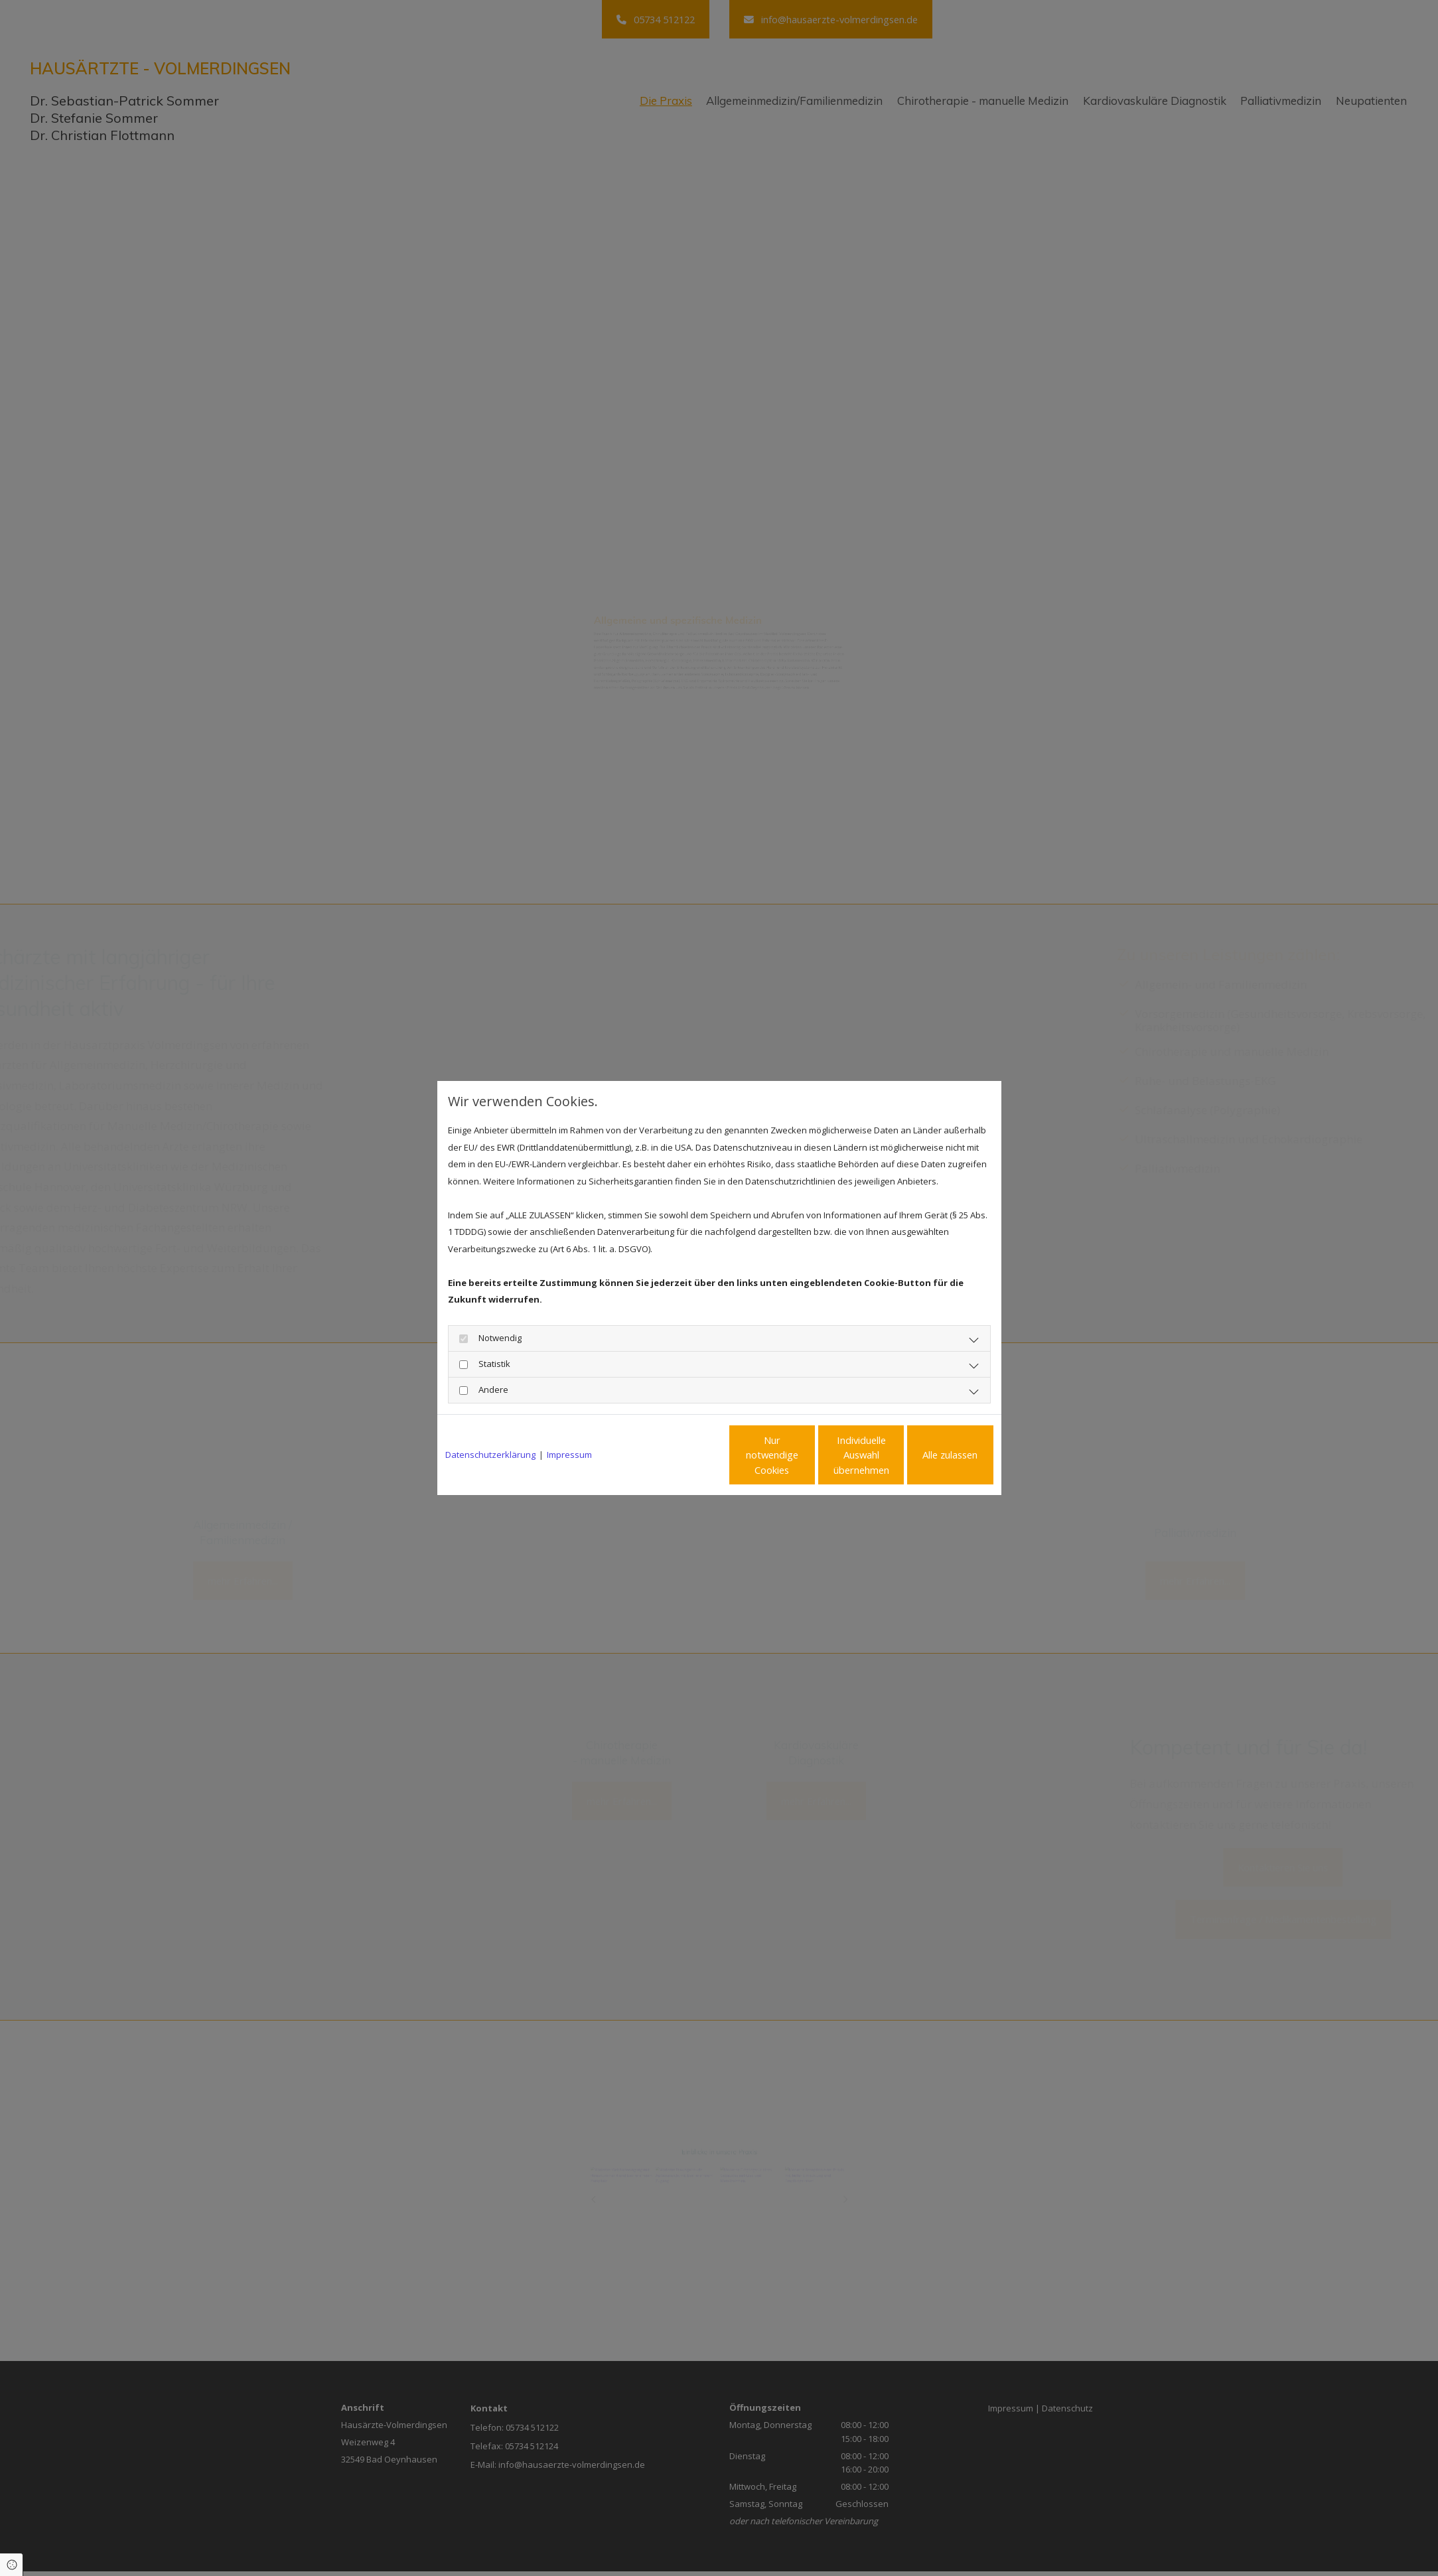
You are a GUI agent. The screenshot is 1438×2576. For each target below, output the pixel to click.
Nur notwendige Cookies (680, 1455)
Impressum (569, 1455)
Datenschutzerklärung (490, 1455)
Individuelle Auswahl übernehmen (805, 1455)
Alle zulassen (932, 1455)
